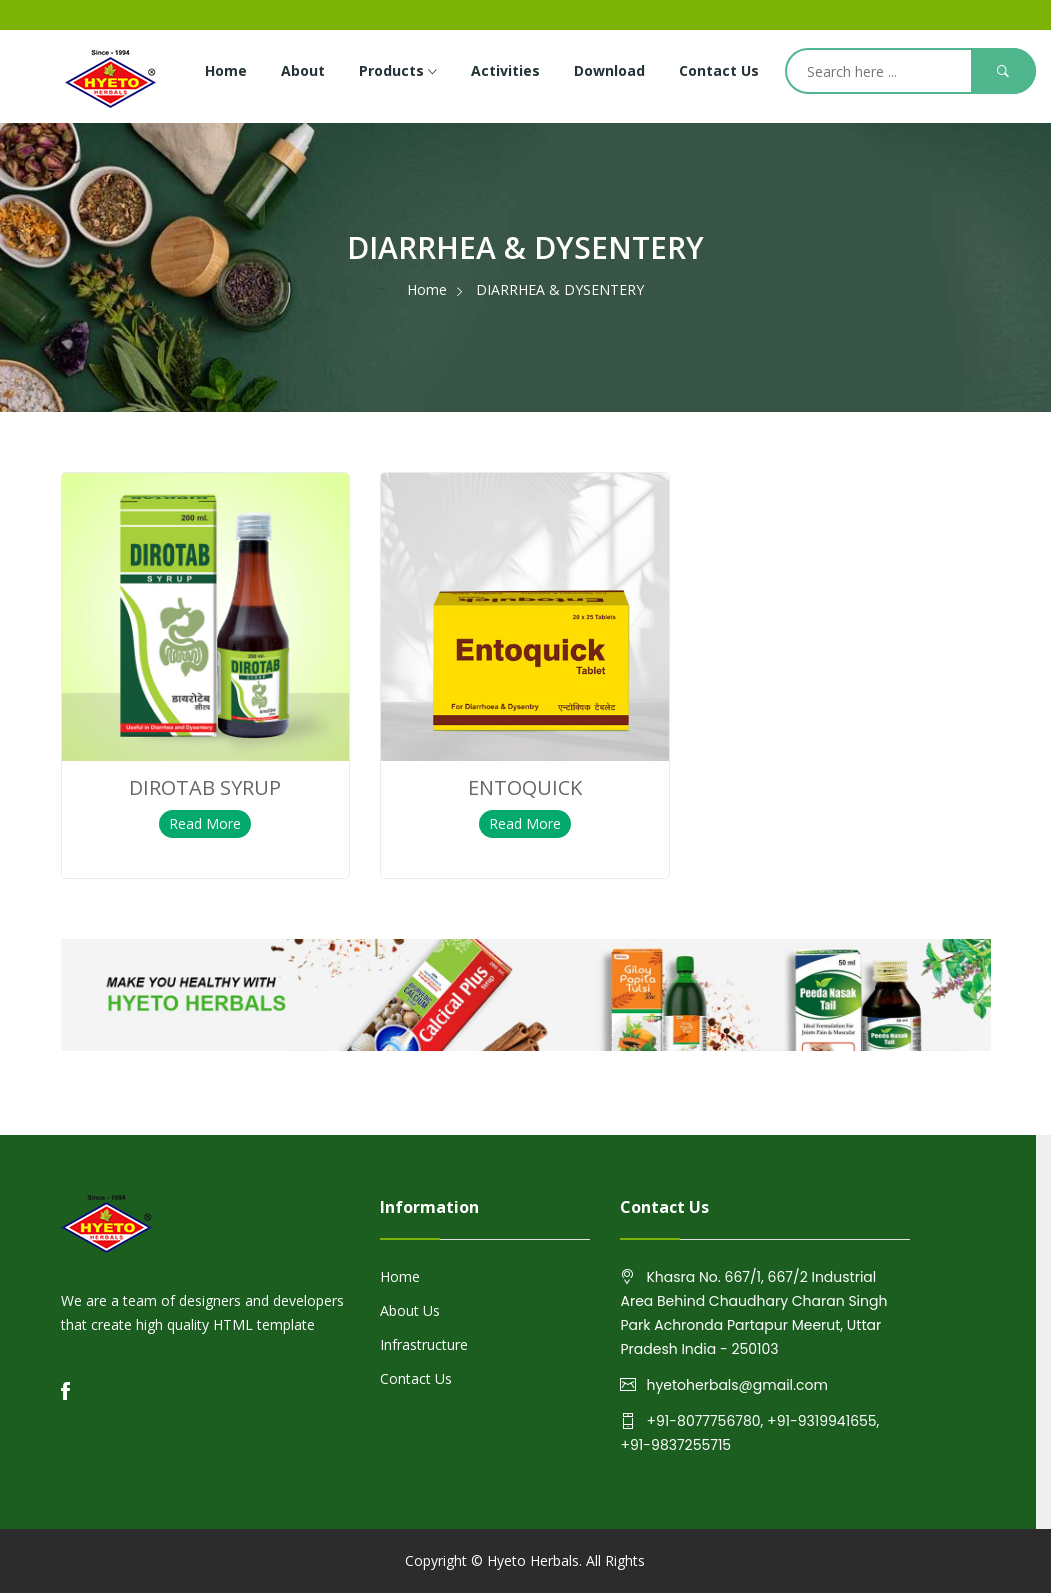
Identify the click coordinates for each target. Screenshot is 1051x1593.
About (303, 70)
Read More (205, 823)
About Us (410, 1310)
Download (609, 70)
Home (226, 70)
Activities (505, 70)
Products (398, 72)
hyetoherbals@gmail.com (736, 1385)
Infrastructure (424, 1344)
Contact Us (719, 70)
